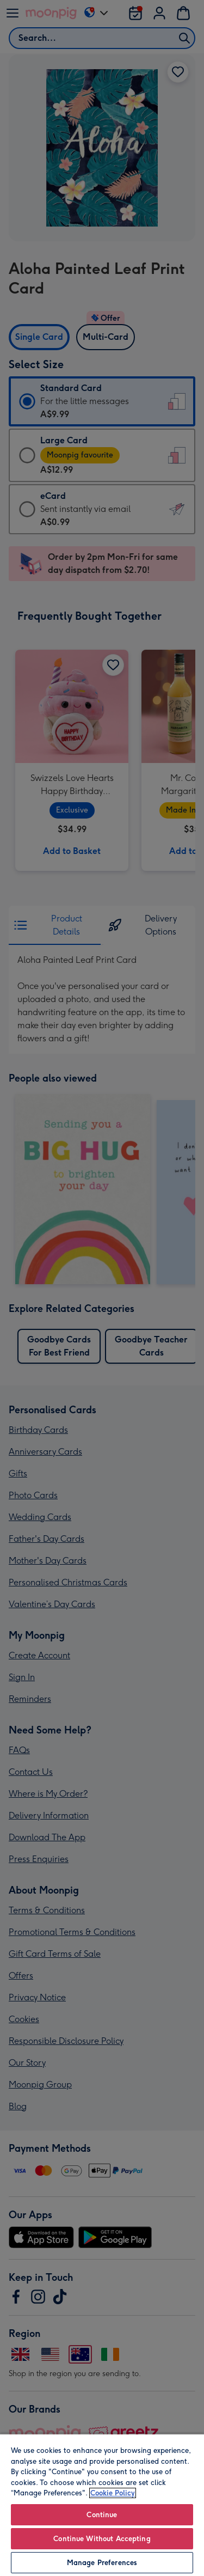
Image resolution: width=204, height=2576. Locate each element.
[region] (102, 2504)
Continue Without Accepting (101, 2539)
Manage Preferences (102, 2563)
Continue (101, 2515)
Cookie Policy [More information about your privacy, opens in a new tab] (112, 2493)
